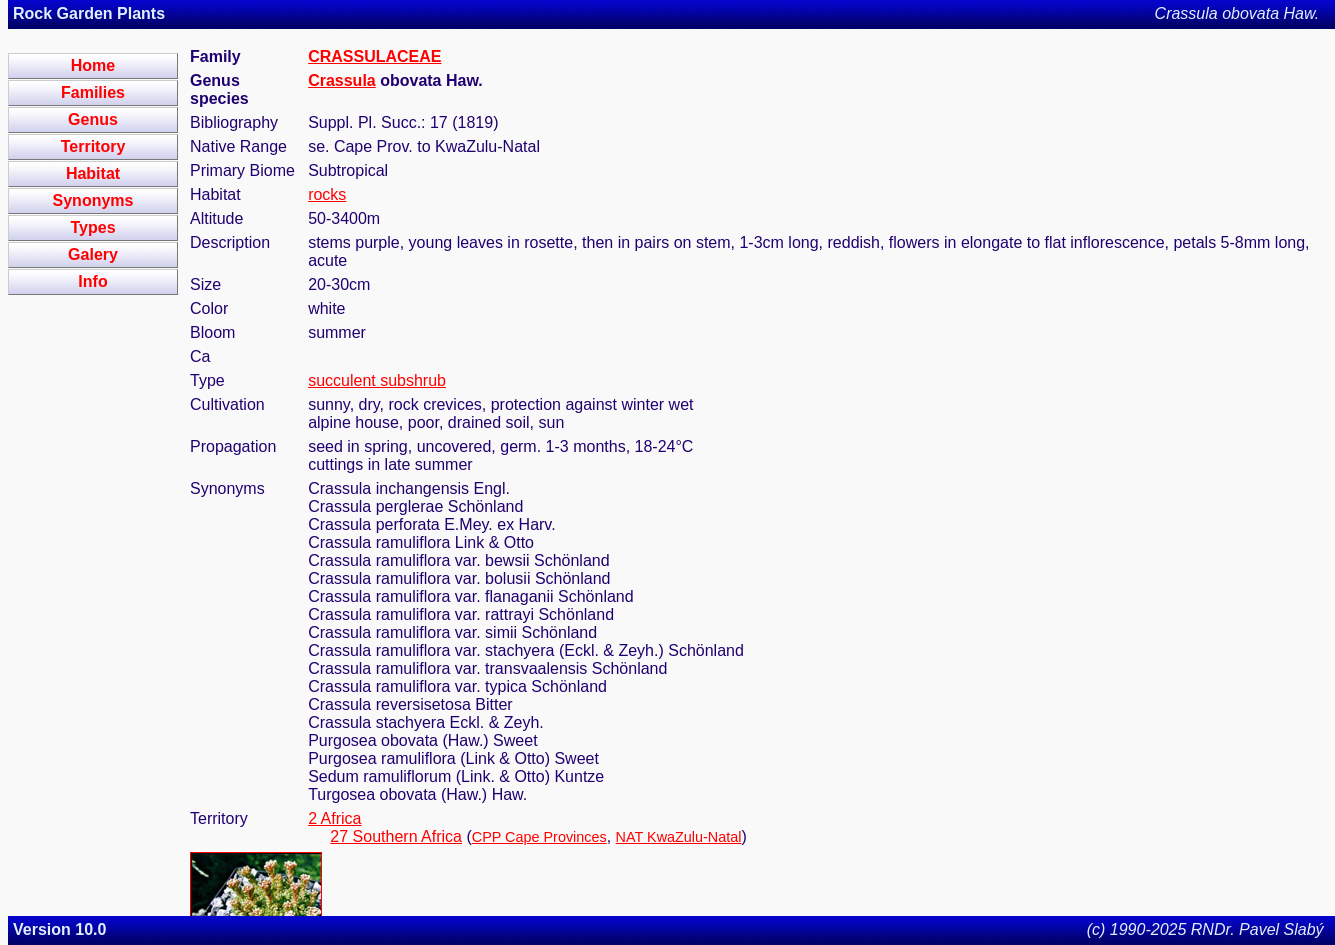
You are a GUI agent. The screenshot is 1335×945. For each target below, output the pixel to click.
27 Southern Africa (396, 836)
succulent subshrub (377, 380)
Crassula (342, 80)
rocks (327, 194)
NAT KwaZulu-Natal (679, 837)
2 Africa (334, 818)
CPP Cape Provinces (539, 837)
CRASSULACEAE (374, 56)
